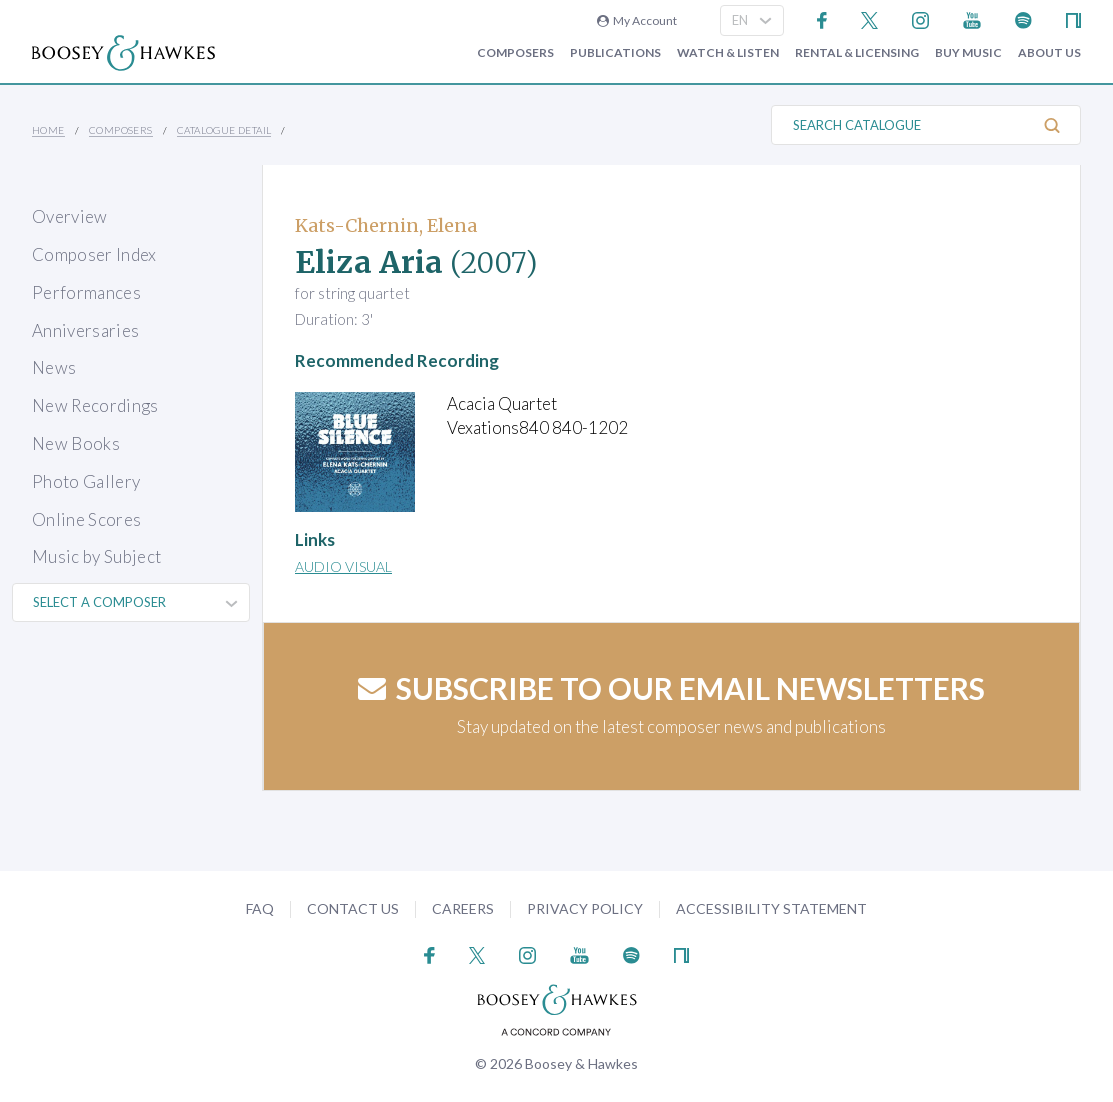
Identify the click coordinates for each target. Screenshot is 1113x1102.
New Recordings (95, 405)
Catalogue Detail (224, 130)
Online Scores (86, 519)
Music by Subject (96, 556)
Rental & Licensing (857, 53)
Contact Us (353, 908)
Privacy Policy (585, 908)
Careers (463, 908)
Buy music (968, 53)
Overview (70, 216)
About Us (1049, 53)
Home (48, 130)
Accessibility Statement (771, 908)
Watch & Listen (728, 53)
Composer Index (94, 254)
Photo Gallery (86, 481)
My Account (637, 20)
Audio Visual (343, 566)
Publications (615, 53)
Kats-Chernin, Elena (386, 225)
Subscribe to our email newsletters (671, 688)
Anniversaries (85, 330)
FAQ (260, 908)
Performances (86, 292)
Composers (515, 53)
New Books (76, 443)
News (54, 367)
